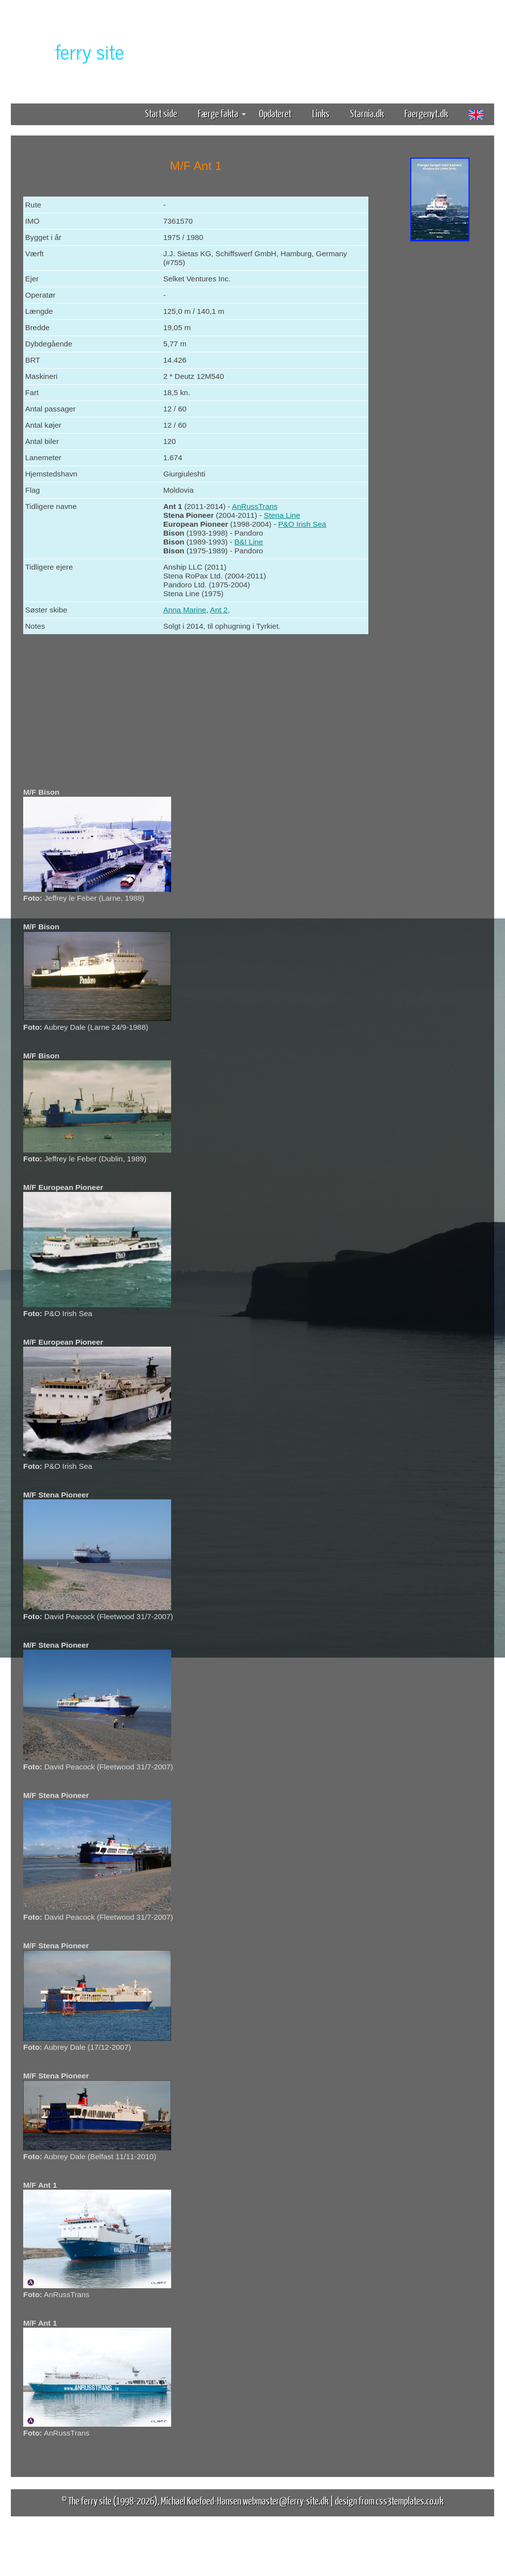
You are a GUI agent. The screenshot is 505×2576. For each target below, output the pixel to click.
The (72, 51)
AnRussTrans (254, 506)
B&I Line (248, 542)
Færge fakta (222, 113)
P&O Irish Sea (302, 524)
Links (320, 113)
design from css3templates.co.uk (389, 2500)
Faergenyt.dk (426, 113)
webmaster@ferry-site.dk (285, 2500)
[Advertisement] (440, 398)
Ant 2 (219, 610)
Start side (161, 113)
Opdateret (275, 113)
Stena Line (282, 515)
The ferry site (89, 2500)
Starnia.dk (367, 113)
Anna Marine (184, 610)
